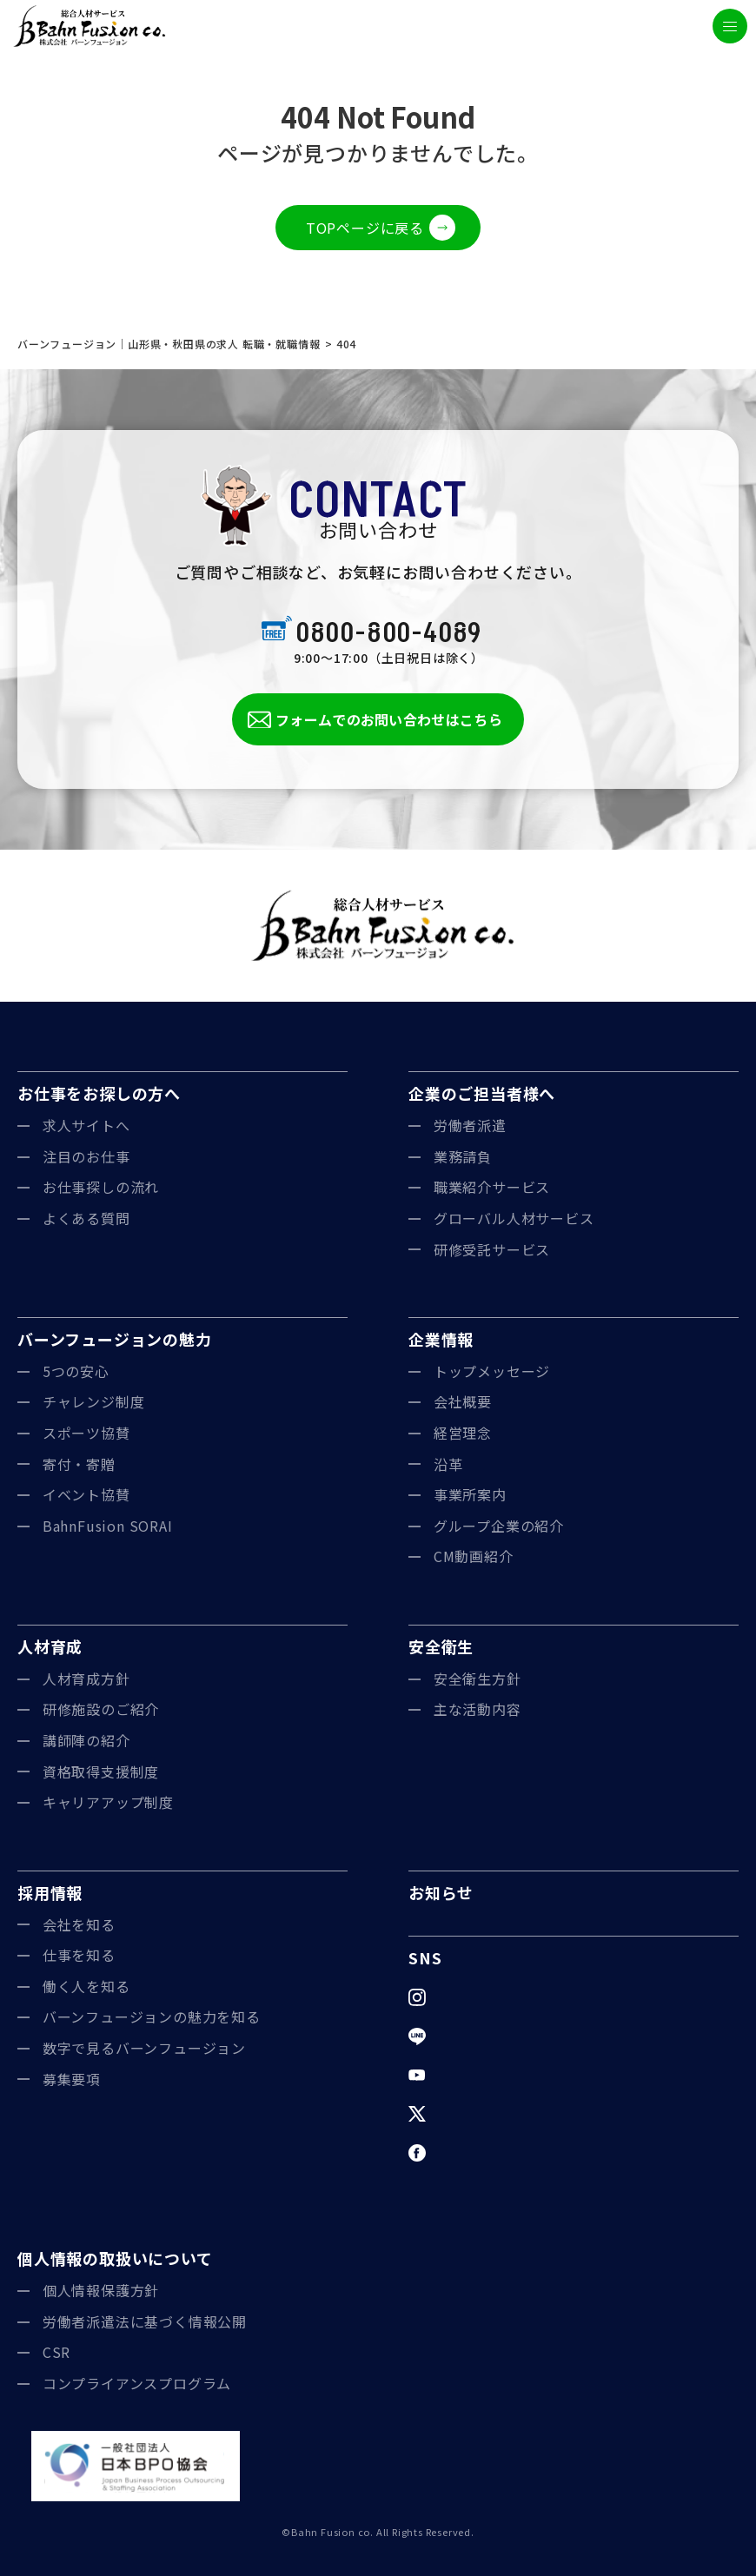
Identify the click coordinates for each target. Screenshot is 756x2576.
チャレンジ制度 (94, 1401)
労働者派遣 (470, 1125)
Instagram (469, 1996)
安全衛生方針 (477, 1678)
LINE (450, 2035)
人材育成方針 (86, 1678)
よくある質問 (86, 1218)
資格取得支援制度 (101, 1771)
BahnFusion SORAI (108, 1525)
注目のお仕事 (86, 1156)
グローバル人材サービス (514, 1218)
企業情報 (441, 1339)
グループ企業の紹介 (499, 1525)
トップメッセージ (492, 1371)
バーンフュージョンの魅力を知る (152, 2016)
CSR (56, 2351)
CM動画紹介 (474, 1556)
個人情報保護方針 (101, 2290)
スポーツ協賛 (86, 1432)
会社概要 (463, 1401)
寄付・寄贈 (79, 1464)
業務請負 (463, 1156)
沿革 (448, 1464)
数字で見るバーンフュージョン (144, 2047)
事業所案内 (470, 1494)
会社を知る (79, 1924)
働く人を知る (86, 1986)
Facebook (467, 2152)
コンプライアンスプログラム (137, 2383)
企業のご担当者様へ (481, 1093)
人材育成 (50, 1646)
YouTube (465, 2074)
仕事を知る (79, 1954)
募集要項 (72, 2079)
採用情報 (50, 1892)
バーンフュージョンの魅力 (114, 1339)
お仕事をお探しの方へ (99, 1093)
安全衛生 (441, 1646)
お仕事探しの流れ (101, 1186)
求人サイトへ (86, 1125)
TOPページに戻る (365, 227)
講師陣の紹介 (86, 1740)
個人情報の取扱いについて (115, 2258)
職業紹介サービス (492, 1186)
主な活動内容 (477, 1709)
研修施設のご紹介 (101, 1709)
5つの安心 (76, 1371)
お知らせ (441, 1892)
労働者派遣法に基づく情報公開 (145, 2321)
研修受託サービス (492, 1249)
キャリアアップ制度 (108, 1801)
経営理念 (463, 1432)
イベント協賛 (86, 1494)
